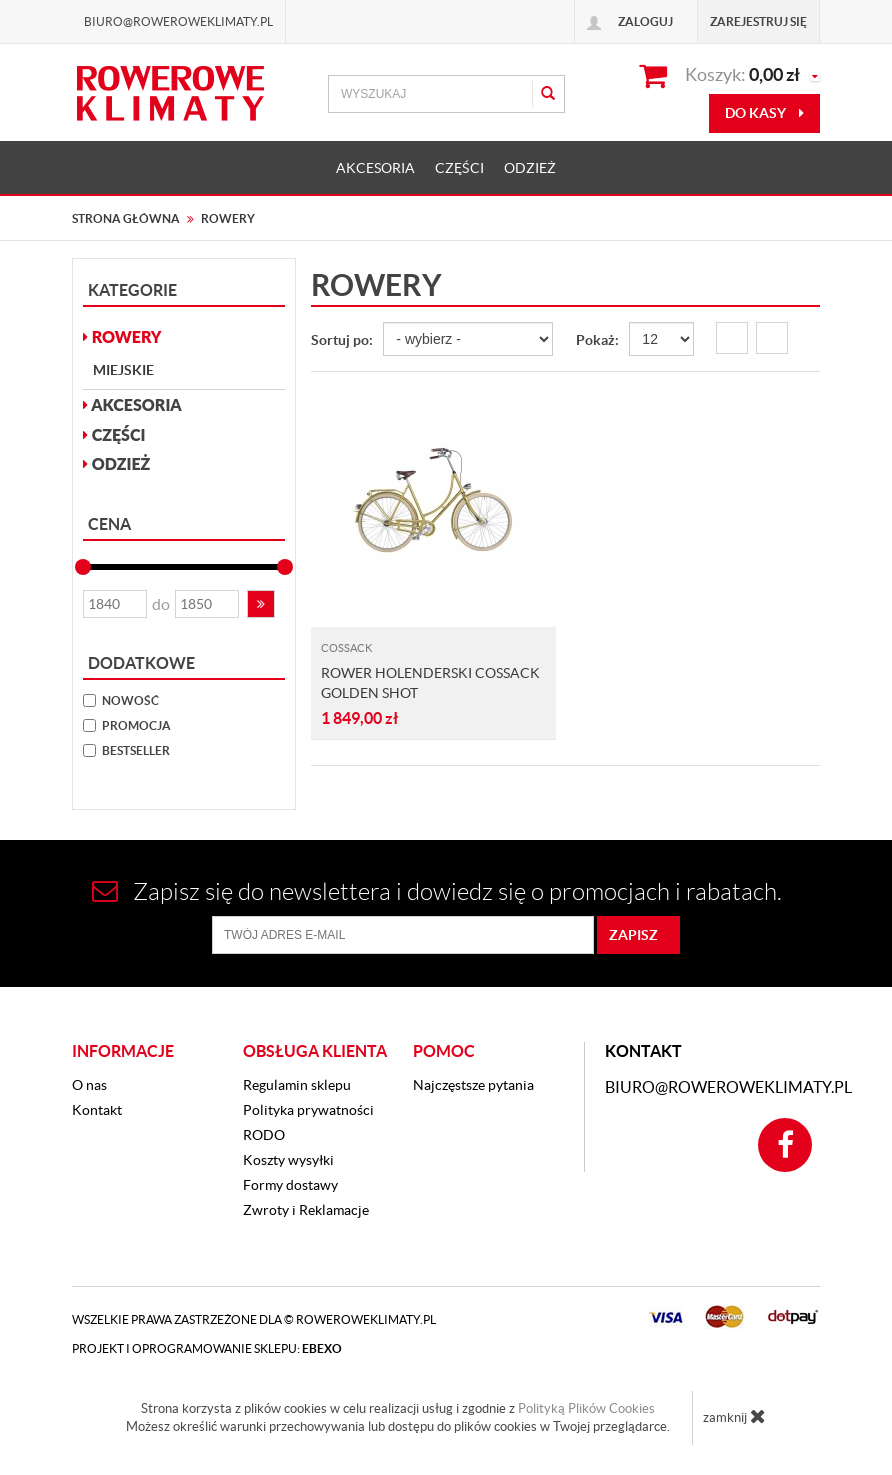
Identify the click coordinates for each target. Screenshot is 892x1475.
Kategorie (132, 290)
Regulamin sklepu (297, 1085)
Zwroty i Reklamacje (306, 1210)
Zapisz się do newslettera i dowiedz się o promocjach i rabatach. (437, 891)
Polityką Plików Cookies (586, 1408)
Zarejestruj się (758, 21)
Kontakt (97, 1110)
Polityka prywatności (308, 1110)
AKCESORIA (375, 168)
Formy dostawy (290, 1185)
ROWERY (122, 336)
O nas (89, 1085)
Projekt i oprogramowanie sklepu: (207, 1348)
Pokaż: (597, 340)
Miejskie (123, 370)
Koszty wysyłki (288, 1160)
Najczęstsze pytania (473, 1085)
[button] (261, 604)
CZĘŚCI (459, 168)
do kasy (764, 113)
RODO (264, 1135)
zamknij (734, 1416)
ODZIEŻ (530, 168)
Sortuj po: (342, 340)
